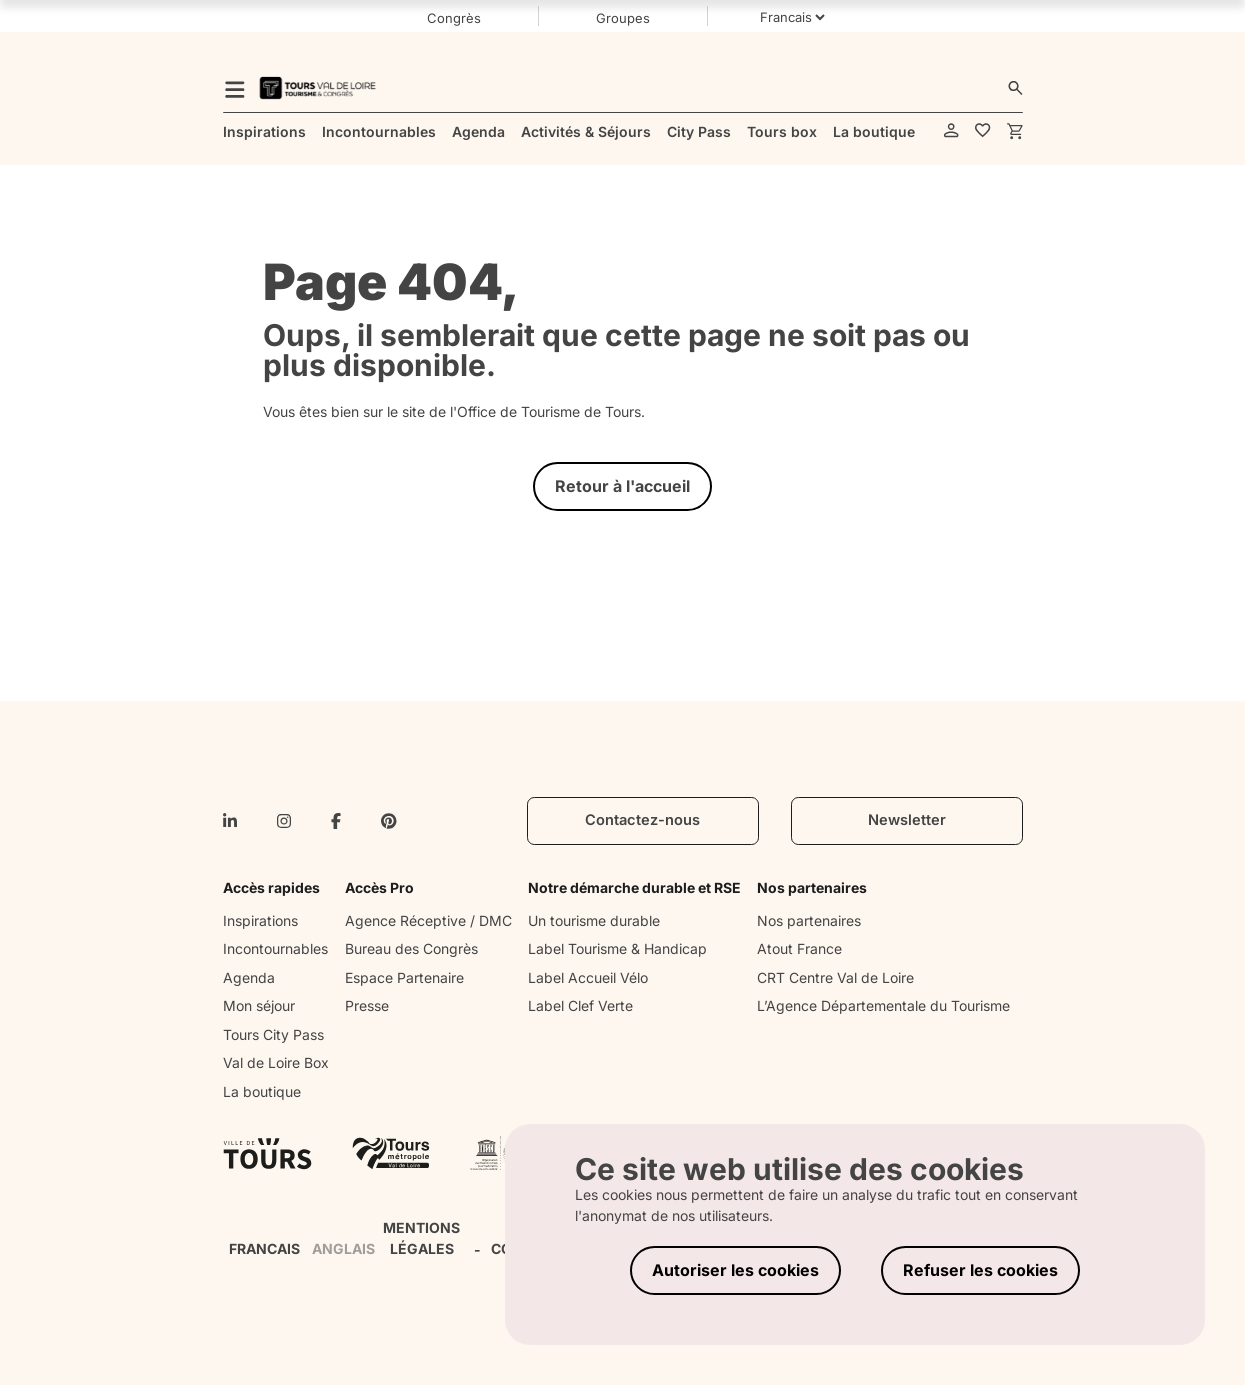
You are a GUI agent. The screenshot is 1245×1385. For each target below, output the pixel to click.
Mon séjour (259, 1005)
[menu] (235, 88)
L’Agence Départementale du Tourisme (883, 1005)
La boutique (262, 1091)
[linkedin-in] (230, 821)
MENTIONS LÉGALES (421, 1238)
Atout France (799, 948)
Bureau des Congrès (411, 948)
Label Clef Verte (580, 1005)
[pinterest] (389, 821)
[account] (951, 131)
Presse (367, 1005)
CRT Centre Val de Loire (835, 977)
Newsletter (907, 820)
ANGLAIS (343, 1248)
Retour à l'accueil (622, 486)
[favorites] (983, 131)
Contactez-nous (642, 820)
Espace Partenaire (404, 977)
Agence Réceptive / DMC (428, 920)
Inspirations (260, 920)
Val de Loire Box (276, 1062)
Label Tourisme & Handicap (617, 948)
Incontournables (275, 948)
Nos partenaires (809, 920)
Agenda (249, 977)
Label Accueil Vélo (588, 977)
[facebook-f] (336, 821)
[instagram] (284, 821)
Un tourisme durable (594, 920)
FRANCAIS (264, 1248)
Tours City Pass (273, 1034)
